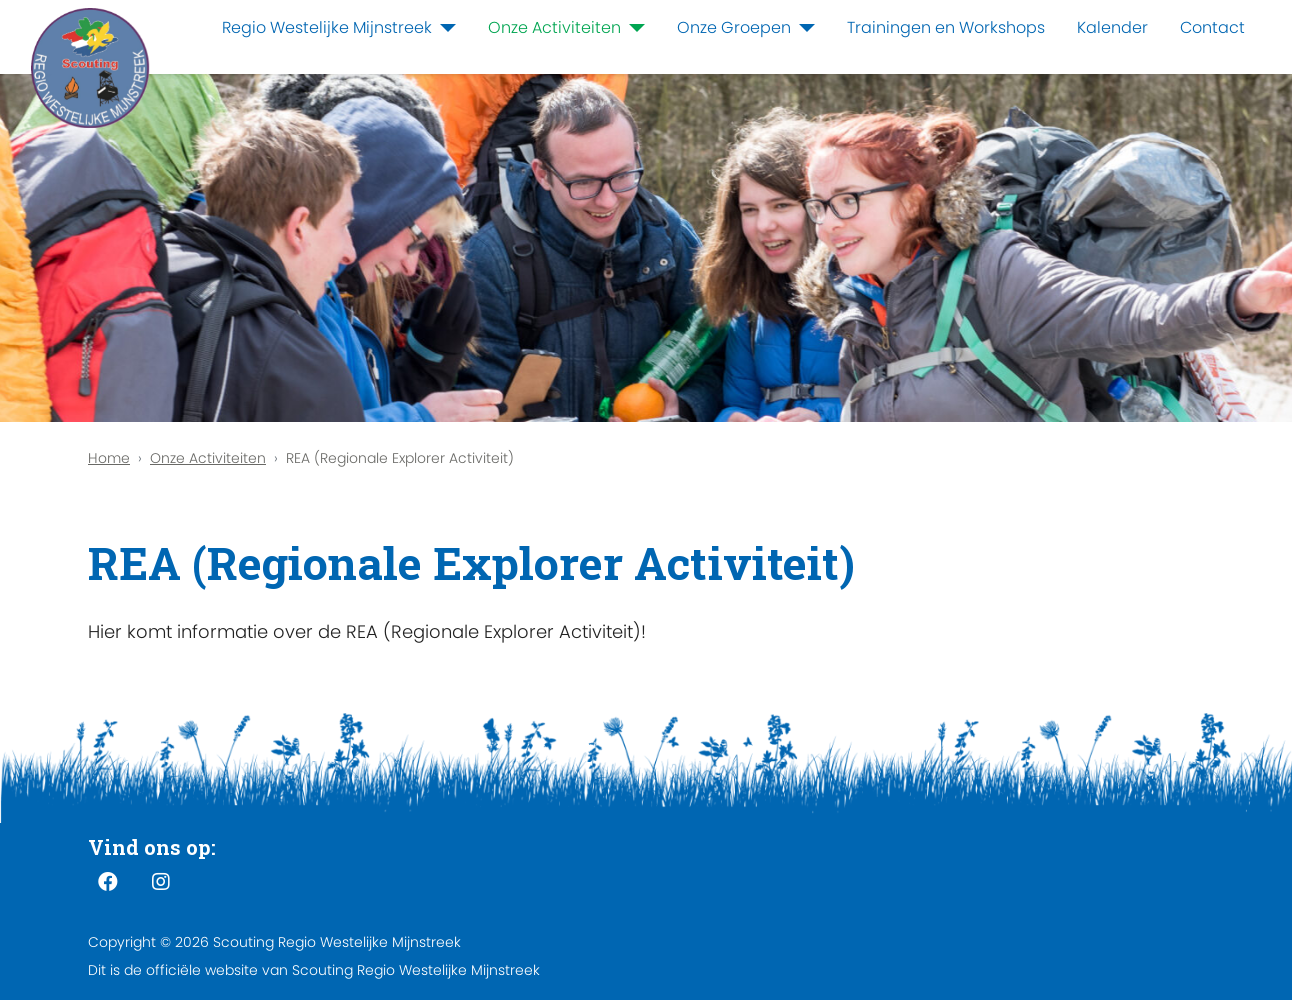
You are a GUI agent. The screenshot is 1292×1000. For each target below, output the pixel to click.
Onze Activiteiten (554, 27)
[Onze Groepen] (803, 28)
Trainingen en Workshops (946, 27)
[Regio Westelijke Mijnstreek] (444, 28)
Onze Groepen (734, 27)
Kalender (1112, 27)
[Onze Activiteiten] (633, 28)
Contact (1212, 27)
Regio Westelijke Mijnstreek (327, 27)
